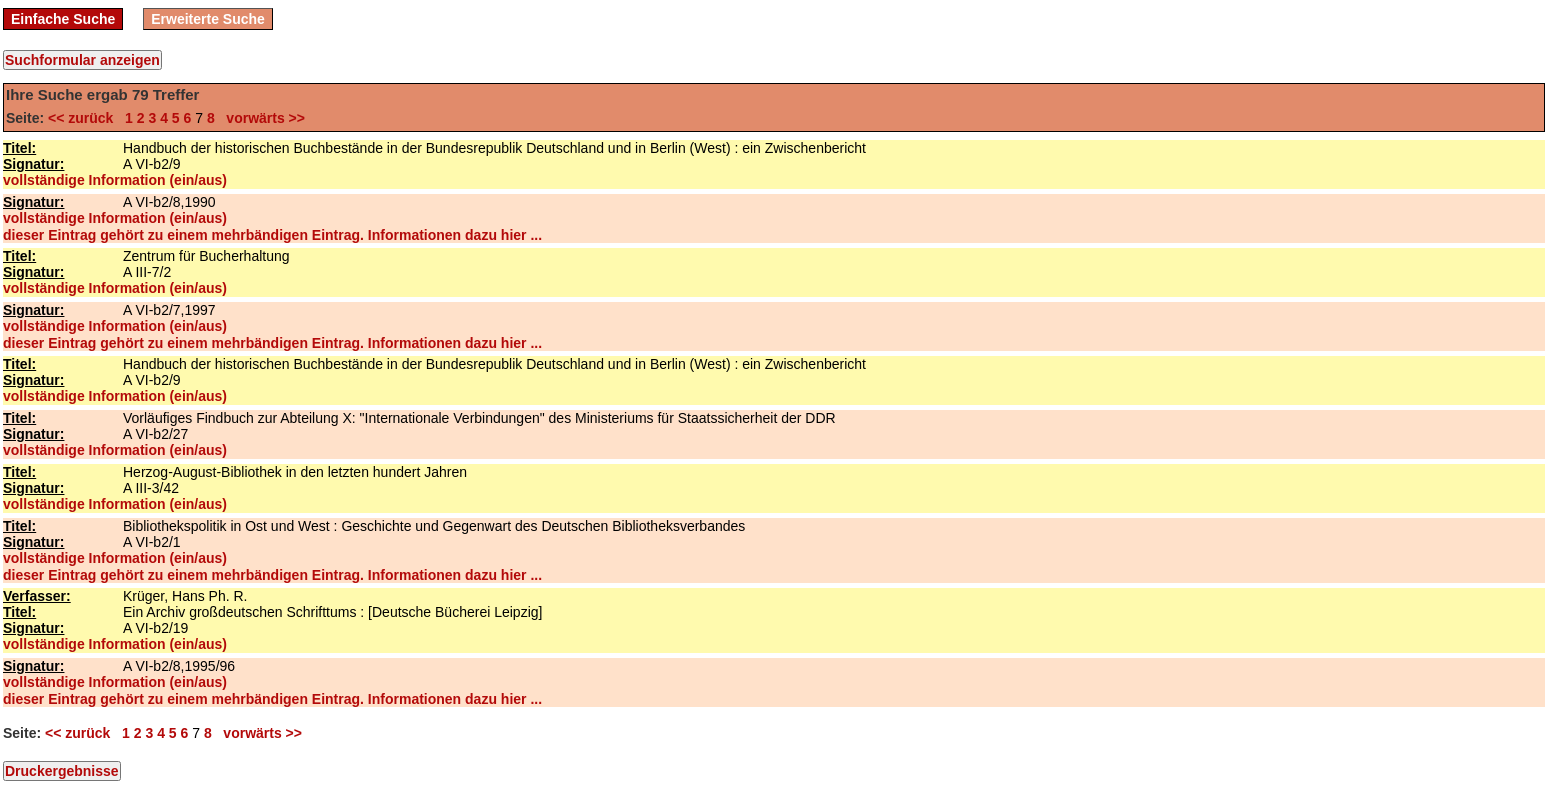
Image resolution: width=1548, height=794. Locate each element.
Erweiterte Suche (208, 19)
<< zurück (84, 118)
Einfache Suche (63, 19)
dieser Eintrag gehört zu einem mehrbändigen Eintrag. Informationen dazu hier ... (272, 235)
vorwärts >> (262, 118)
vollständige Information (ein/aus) (115, 180)
